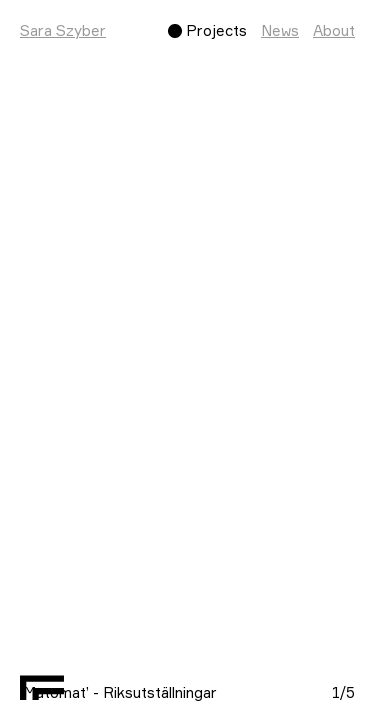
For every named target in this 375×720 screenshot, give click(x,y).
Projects (216, 30)
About (334, 30)
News (280, 30)
